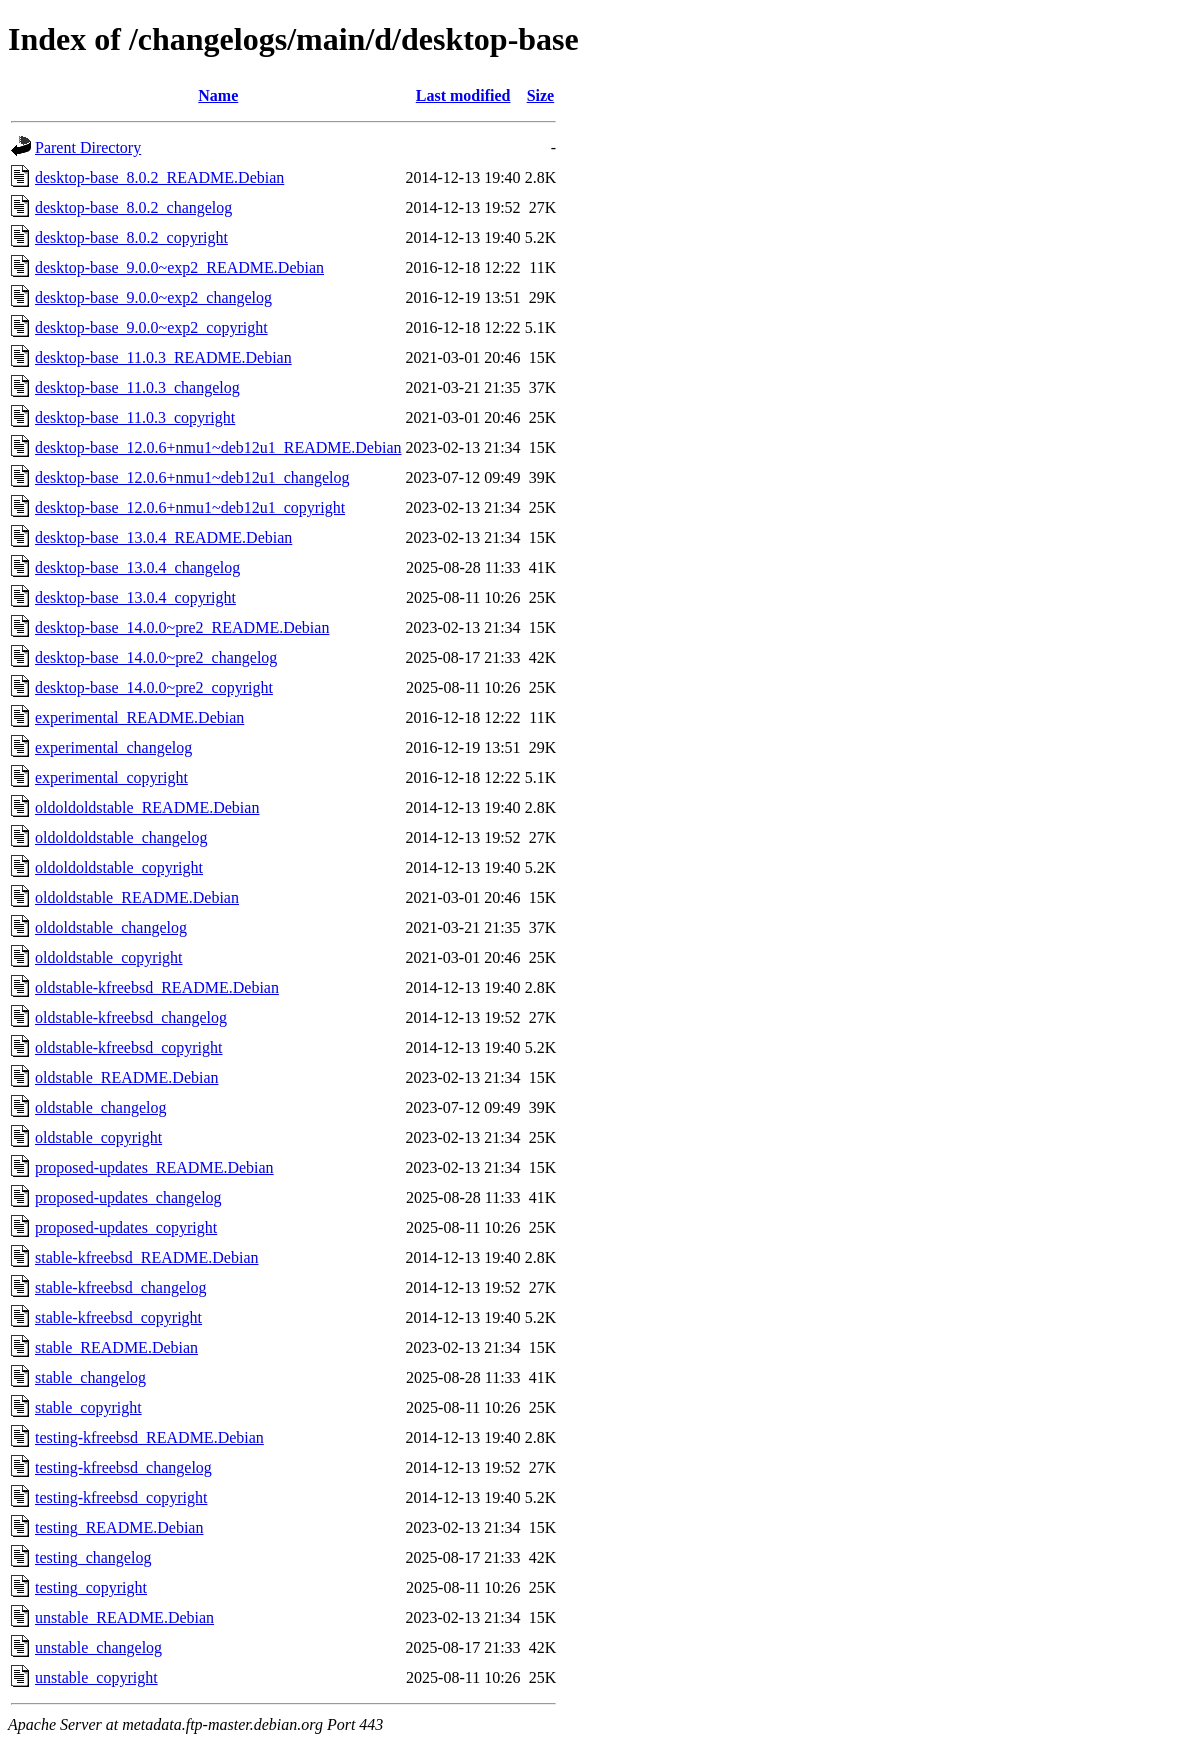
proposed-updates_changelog (128, 1197)
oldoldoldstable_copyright (119, 867)
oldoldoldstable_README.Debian (147, 807)
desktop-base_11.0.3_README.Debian (163, 357)
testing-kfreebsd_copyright (121, 1497)
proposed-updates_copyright (126, 1227)
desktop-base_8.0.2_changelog (133, 207)
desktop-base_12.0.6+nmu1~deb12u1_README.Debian (218, 447)
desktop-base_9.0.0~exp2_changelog (153, 297)
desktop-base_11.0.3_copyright (135, 417)
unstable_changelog (98, 1647)
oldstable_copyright (98, 1137)
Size (541, 95)
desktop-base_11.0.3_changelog (137, 387)
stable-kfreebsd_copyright (118, 1317)
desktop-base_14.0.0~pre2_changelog (156, 657)
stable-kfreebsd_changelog (120, 1287)
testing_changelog (93, 1557)
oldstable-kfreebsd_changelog (131, 1017)
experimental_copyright (111, 777)
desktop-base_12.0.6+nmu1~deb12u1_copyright (190, 507)
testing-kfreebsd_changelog (123, 1467)
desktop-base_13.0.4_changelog (137, 567)
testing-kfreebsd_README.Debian (149, 1437)
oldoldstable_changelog (111, 927)
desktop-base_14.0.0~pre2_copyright (154, 687)
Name (218, 95)
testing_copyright (91, 1587)
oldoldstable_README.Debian (137, 897)
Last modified (463, 95)
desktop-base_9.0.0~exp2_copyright (151, 327)
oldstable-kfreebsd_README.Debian (157, 987)
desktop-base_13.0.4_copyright (135, 597)
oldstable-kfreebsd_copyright (129, 1047)
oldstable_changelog (101, 1107)
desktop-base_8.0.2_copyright (131, 237)
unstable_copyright (96, 1677)
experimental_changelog (113, 747)
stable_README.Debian (116, 1347)
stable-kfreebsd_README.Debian (147, 1257)
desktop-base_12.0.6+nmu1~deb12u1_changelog (192, 477)
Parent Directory (88, 147)
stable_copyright (88, 1407)
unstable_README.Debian (124, 1617)
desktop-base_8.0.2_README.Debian (159, 177)
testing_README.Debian (119, 1527)
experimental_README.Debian (139, 717)
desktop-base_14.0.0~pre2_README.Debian (182, 627)
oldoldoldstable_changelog (121, 837)
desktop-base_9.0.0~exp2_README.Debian (179, 267)
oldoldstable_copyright (109, 957)
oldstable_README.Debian (127, 1077)
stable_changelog (90, 1377)
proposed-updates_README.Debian (154, 1167)
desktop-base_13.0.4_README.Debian (163, 537)
